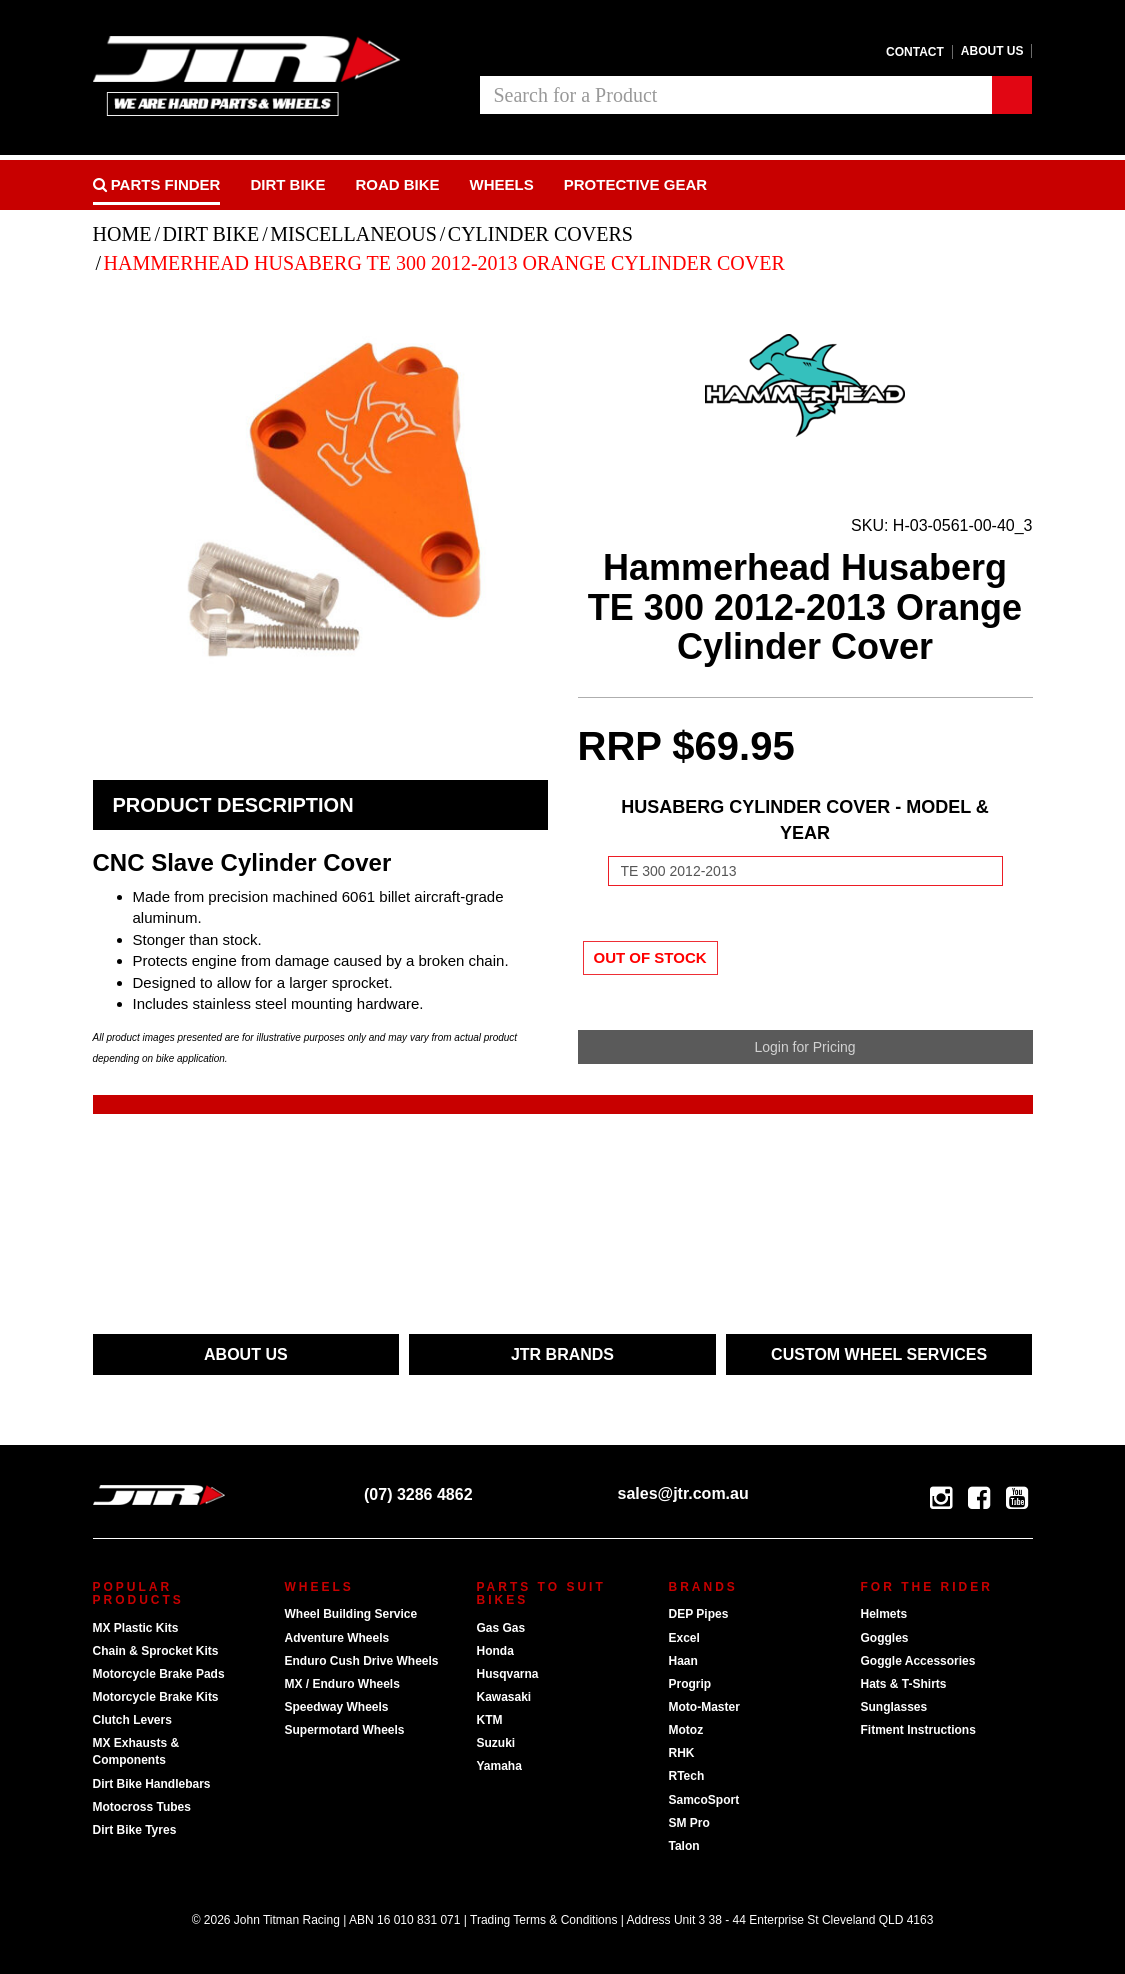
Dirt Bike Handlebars (152, 1784)
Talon (684, 1846)
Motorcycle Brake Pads (159, 1674)
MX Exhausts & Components (136, 1751)
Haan (683, 1661)
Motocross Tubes (142, 1807)
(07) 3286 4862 (404, 1494)
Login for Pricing (804, 1047)
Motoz (686, 1730)
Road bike (397, 184)
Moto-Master (704, 1707)
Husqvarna (508, 1674)
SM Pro (689, 1823)
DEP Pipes (699, 1614)
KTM (490, 1720)
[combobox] (736, 95)
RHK (682, 1753)
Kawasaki (504, 1697)
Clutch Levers (132, 1720)
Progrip (690, 1684)
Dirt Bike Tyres (135, 1830)
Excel (684, 1638)
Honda (495, 1651)
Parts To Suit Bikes (541, 1593)
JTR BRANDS (562, 1354)
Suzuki (496, 1743)
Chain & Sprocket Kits (156, 1651)
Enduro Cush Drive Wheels (362, 1661)
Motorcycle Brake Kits (156, 1697)
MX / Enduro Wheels (342, 1684)
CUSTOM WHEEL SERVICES (879, 1354)
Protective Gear (635, 184)
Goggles (885, 1638)
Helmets (884, 1614)
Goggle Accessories (918, 1661)
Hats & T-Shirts (904, 1684)
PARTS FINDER (157, 184)
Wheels (502, 184)
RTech (687, 1776)
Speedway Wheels (337, 1707)
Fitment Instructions (918, 1730)
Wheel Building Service (351, 1614)
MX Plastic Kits (136, 1628)
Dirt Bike (287, 184)
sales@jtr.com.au (663, 1493)
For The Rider (927, 1587)
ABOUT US (246, 1354)
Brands (703, 1587)
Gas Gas (501, 1628)
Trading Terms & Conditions (543, 1920)
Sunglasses (894, 1707)
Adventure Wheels (337, 1638)
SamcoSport (704, 1800)
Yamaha (499, 1766)
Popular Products (138, 1593)
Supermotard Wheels (345, 1730)
